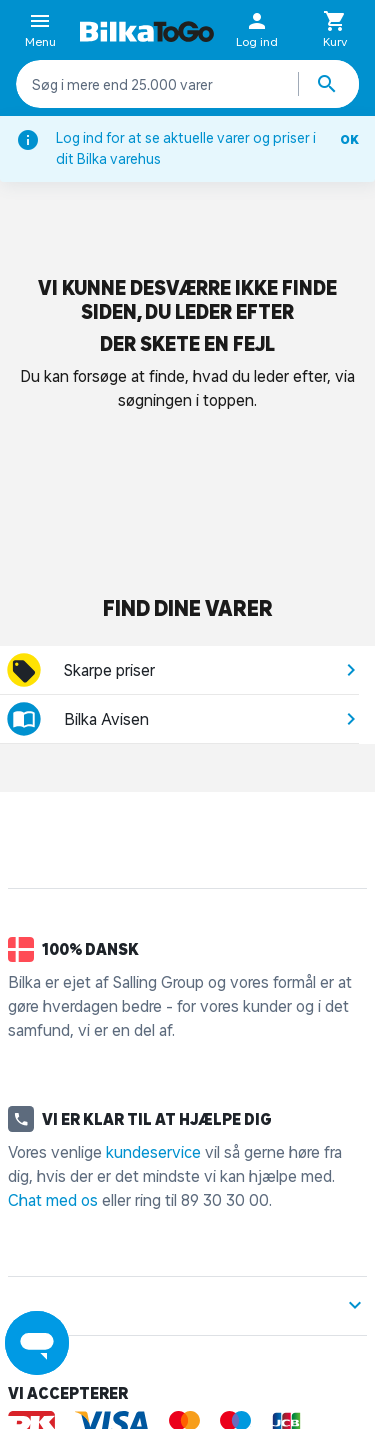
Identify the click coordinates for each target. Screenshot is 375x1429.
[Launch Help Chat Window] (37, 1343)
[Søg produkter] (329, 84)
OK (349, 139)
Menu (40, 31)
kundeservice (153, 1152)
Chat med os (53, 1200)
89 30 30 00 (225, 1200)
